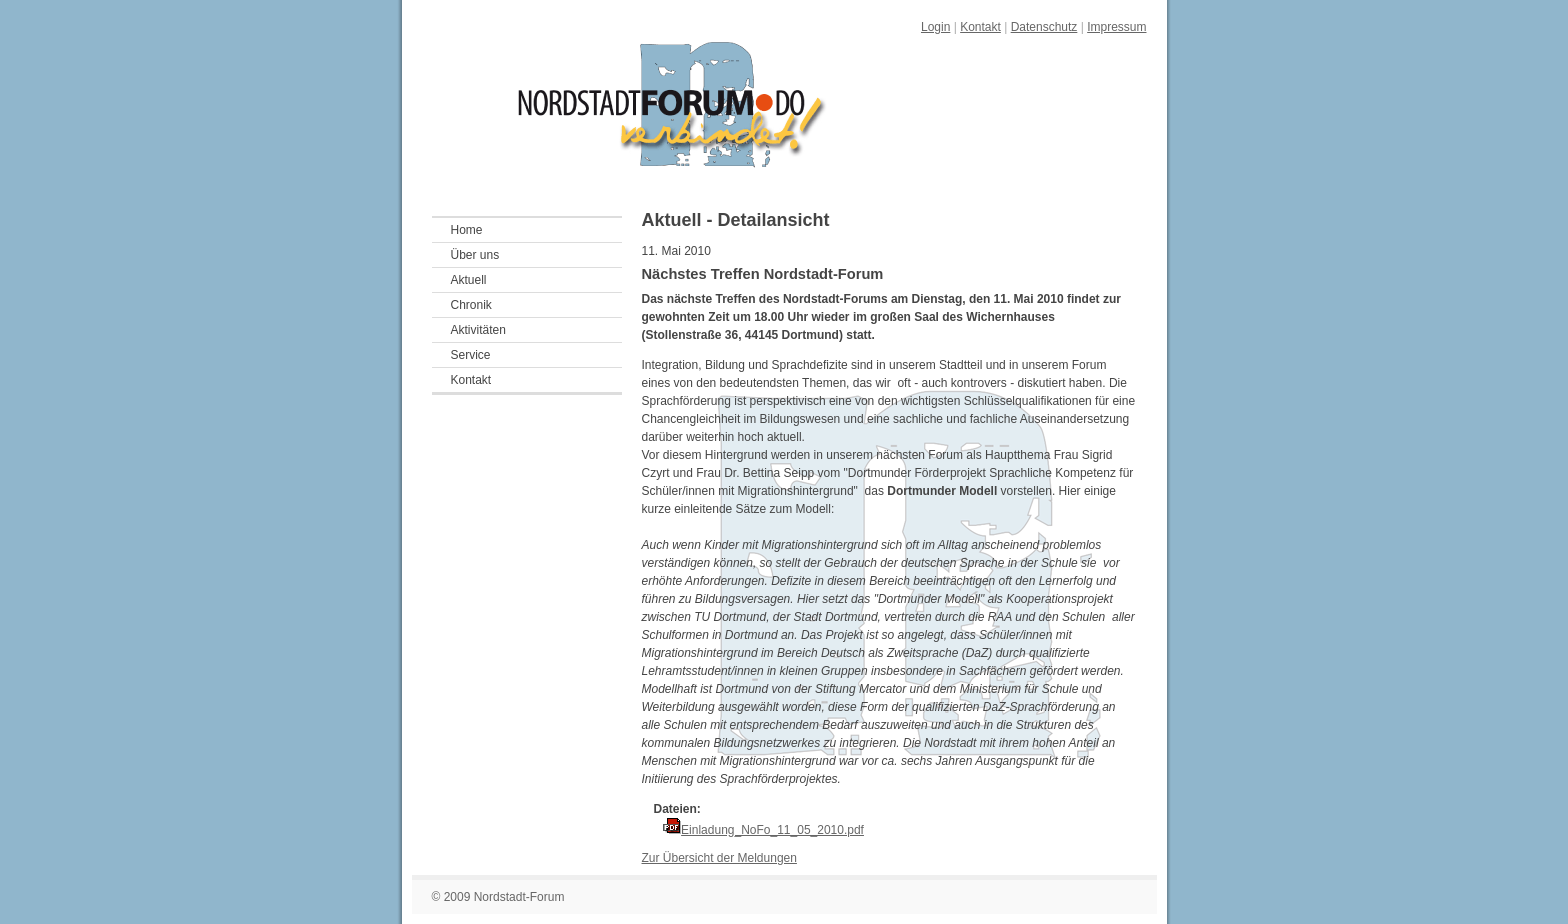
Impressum (1116, 27)
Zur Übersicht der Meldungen (719, 858)
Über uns (475, 255)
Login (935, 27)
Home (467, 230)
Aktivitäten (478, 330)
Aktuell (469, 280)
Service (471, 355)
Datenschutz (1044, 27)
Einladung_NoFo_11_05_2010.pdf (772, 830)
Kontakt (980, 27)
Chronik (471, 305)
